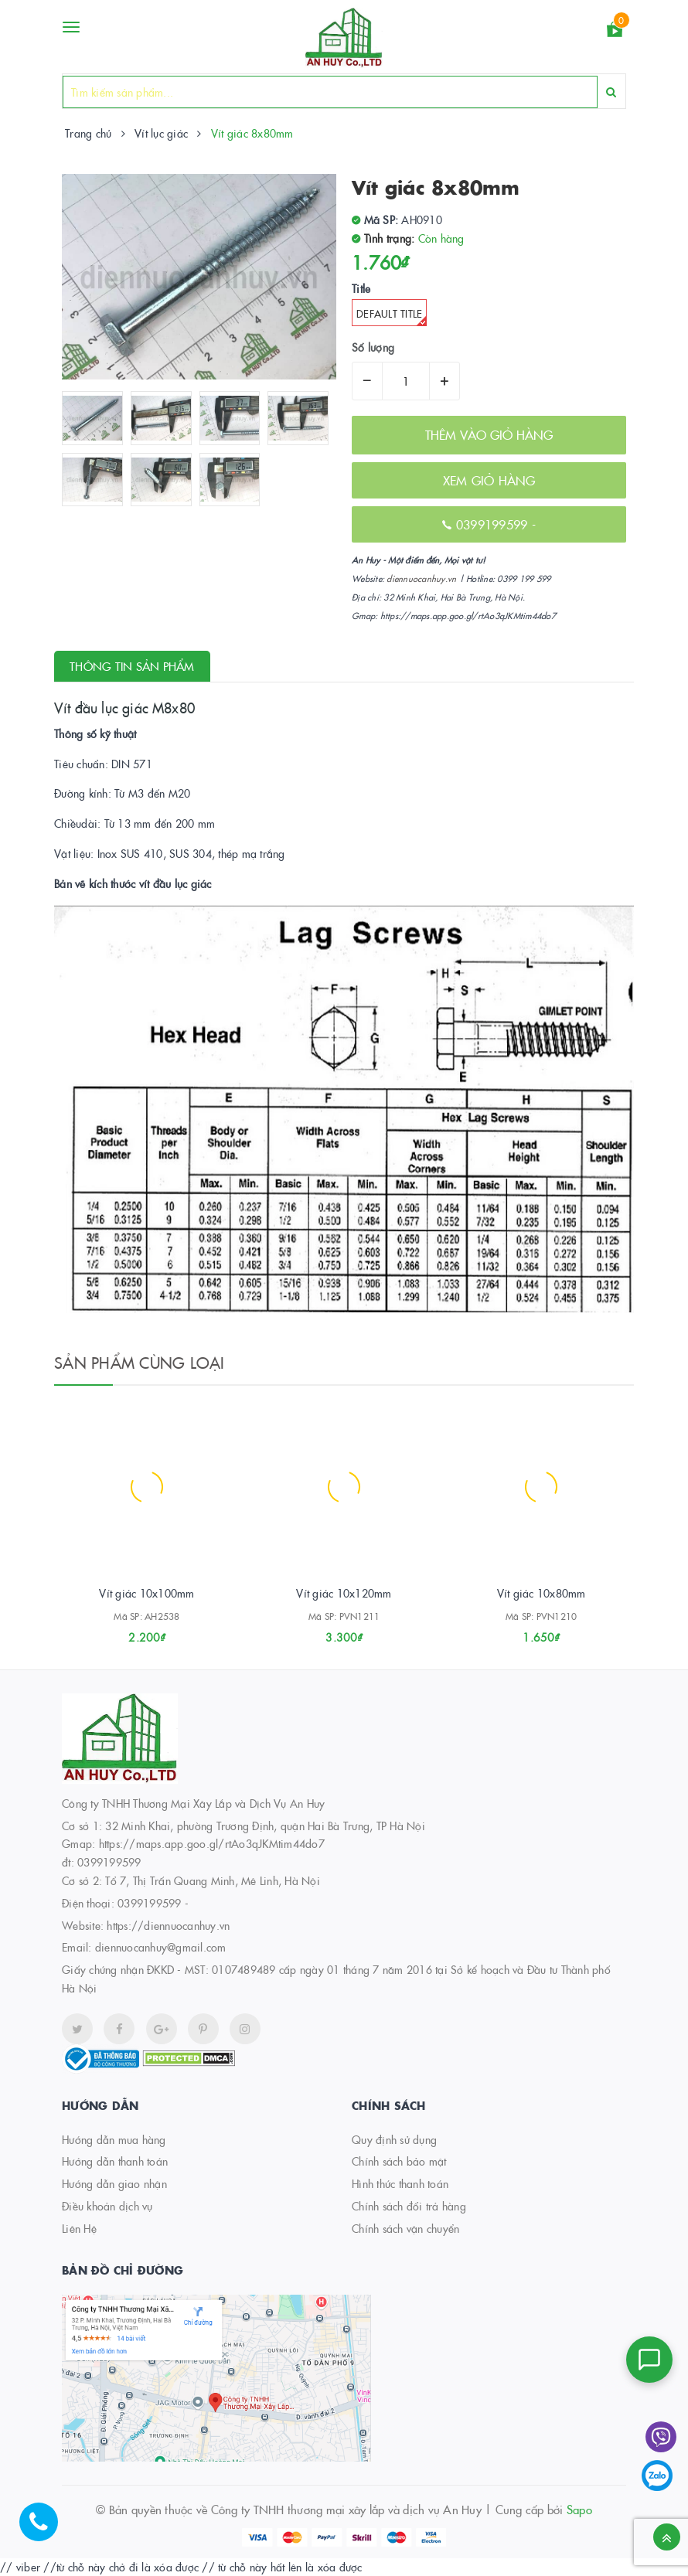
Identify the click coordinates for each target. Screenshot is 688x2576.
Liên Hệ (79, 2228)
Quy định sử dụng (394, 2139)
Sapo (579, 2509)
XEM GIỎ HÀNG (489, 479)
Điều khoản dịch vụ (107, 2206)
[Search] (611, 91)
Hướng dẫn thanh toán (115, 2161)
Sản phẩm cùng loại (139, 1362)
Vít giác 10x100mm (146, 1593)
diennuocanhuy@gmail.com (160, 1947)
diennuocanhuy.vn (421, 578)
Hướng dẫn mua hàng (114, 2139)
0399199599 (494, 524)
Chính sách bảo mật (399, 2161)
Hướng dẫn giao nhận (114, 2183)
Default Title (391, 316)
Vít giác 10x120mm (343, 1593)
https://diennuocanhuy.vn (168, 1925)
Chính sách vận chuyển (405, 2228)
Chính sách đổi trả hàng (409, 2206)
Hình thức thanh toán (400, 2183)
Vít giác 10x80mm (541, 1593)
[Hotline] (46, 2529)
